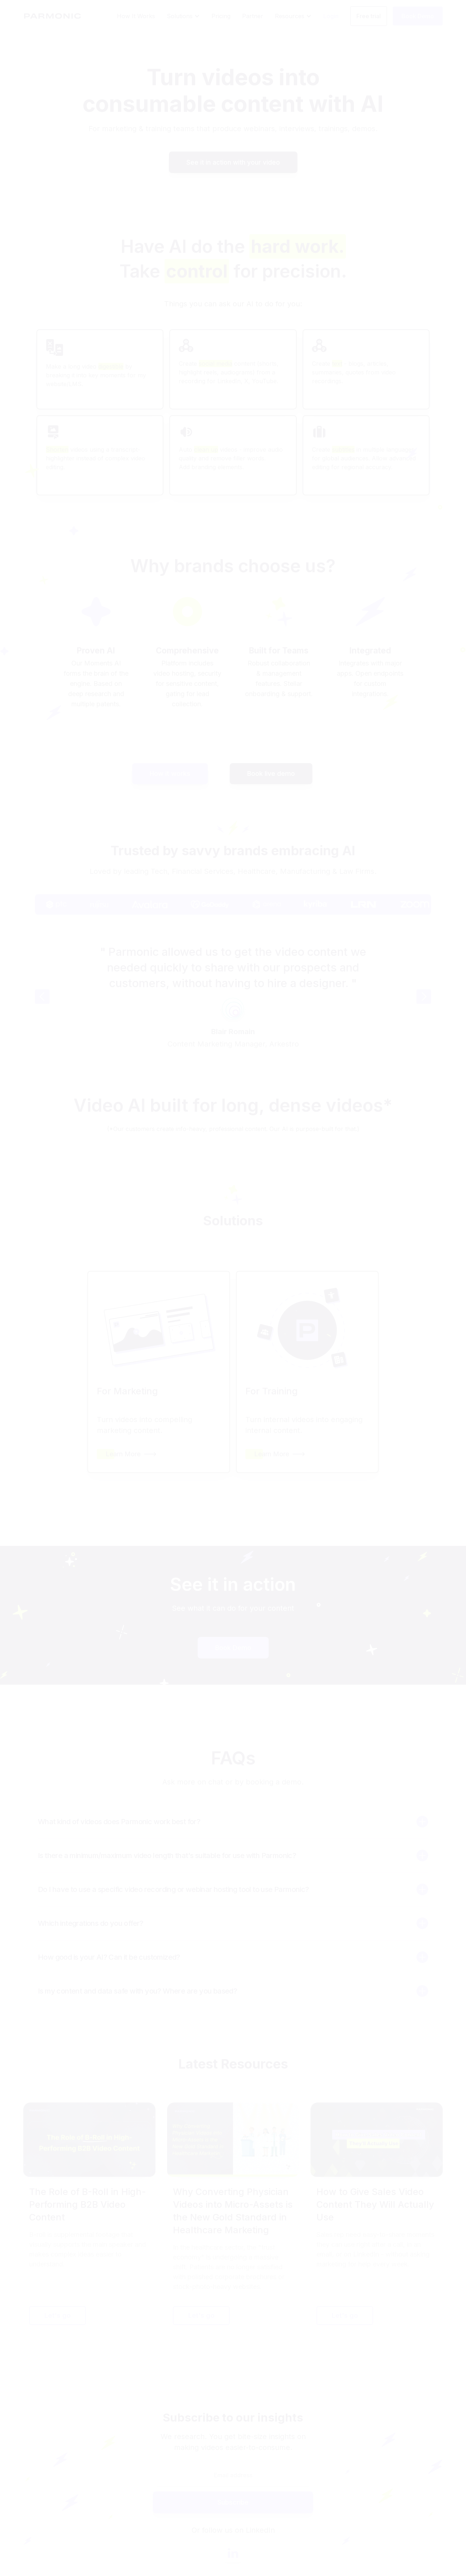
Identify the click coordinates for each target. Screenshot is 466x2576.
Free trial (368, 16)
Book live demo (271, 773)
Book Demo (233, 1648)
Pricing (221, 16)
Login (331, 16)
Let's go (57, 2315)
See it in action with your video (233, 162)
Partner (252, 16)
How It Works (136, 16)
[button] (183, 16)
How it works (170, 773)
